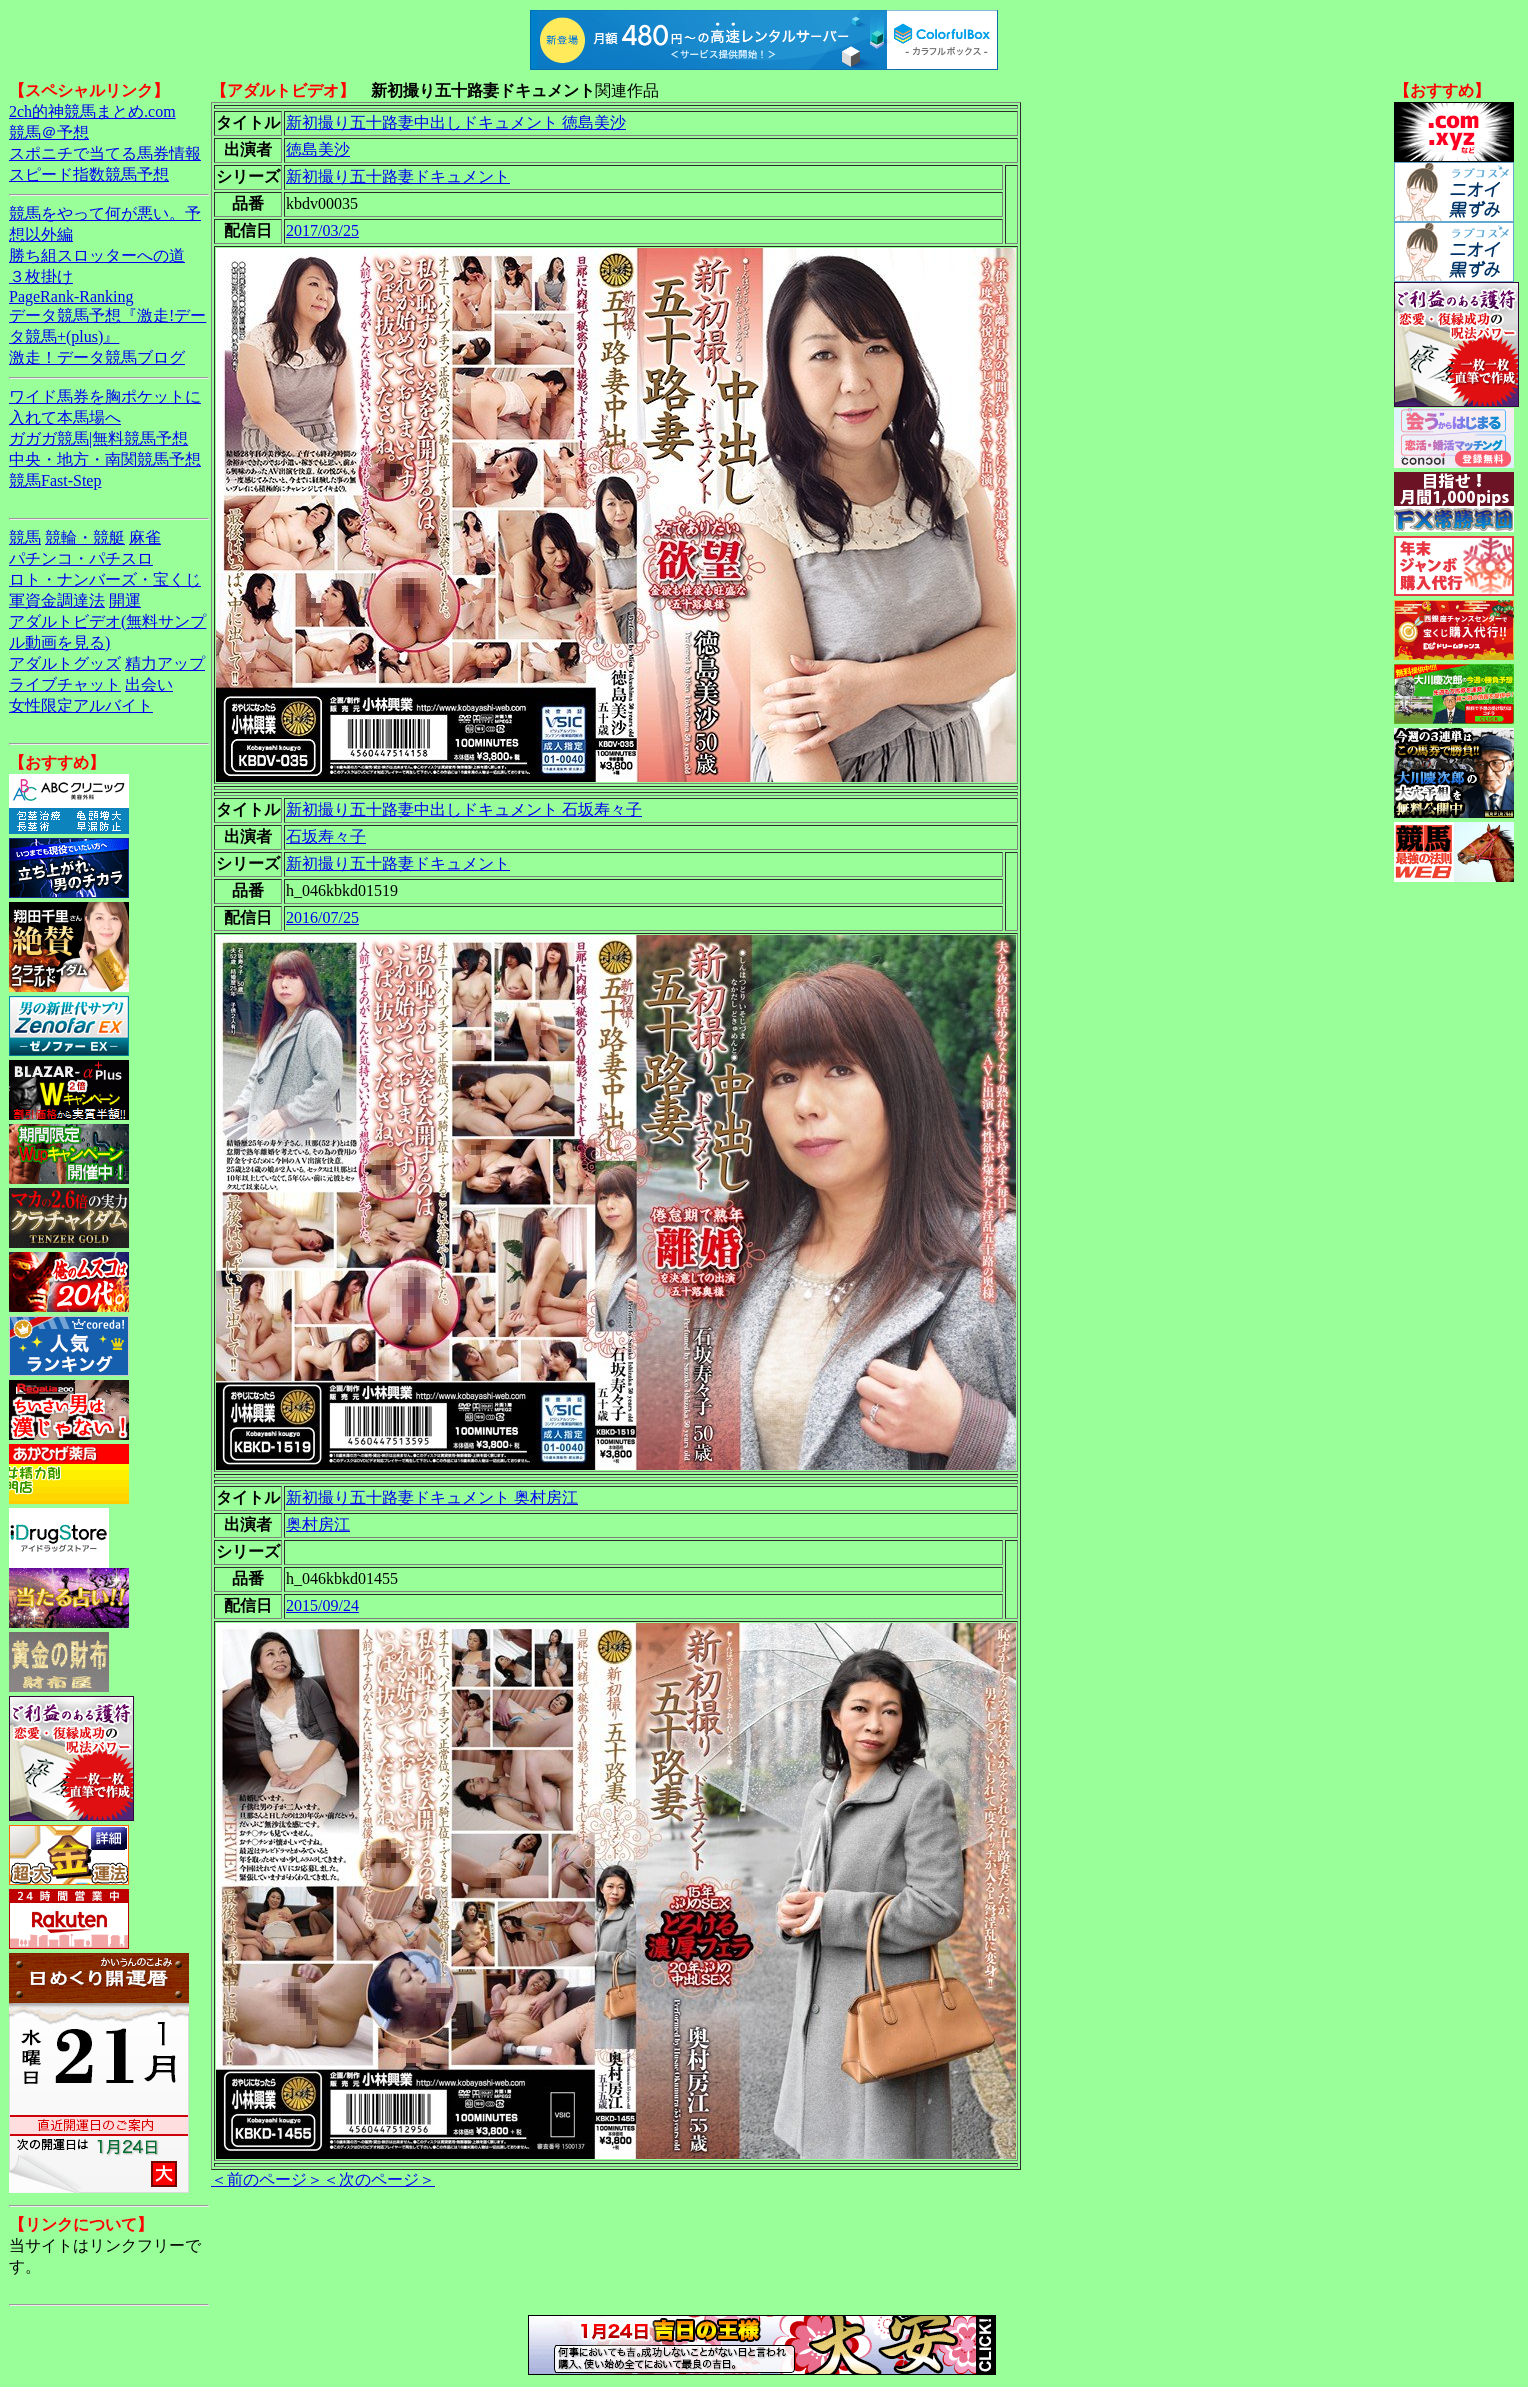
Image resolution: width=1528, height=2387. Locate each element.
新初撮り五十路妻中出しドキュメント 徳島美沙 (456, 122)
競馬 (25, 537)
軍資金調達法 (57, 600)
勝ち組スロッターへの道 (97, 255)
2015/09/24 (322, 1605)
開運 (125, 600)
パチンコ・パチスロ (81, 558)
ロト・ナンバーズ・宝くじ (105, 579)
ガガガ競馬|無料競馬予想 (98, 438)
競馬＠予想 (49, 132)
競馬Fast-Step (55, 480)
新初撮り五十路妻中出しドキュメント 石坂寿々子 (464, 809)
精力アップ (165, 663)
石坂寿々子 (326, 836)
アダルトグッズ (65, 663)
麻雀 (145, 537)
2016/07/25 (322, 917)
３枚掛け (41, 276)
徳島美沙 (318, 149)
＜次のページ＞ (379, 2179)
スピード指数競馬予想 (89, 174)
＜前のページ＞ (267, 2179)
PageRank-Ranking (71, 296)
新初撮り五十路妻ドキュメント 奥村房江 (432, 1497)
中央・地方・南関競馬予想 (105, 459)
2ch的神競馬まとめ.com (92, 111)
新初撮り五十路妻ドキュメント (398, 176)
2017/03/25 (322, 230)
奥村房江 (318, 1524)
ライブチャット (65, 684)
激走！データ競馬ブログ (97, 357)
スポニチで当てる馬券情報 (105, 153)
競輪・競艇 (85, 537)
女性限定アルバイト (81, 705)
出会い (149, 684)
